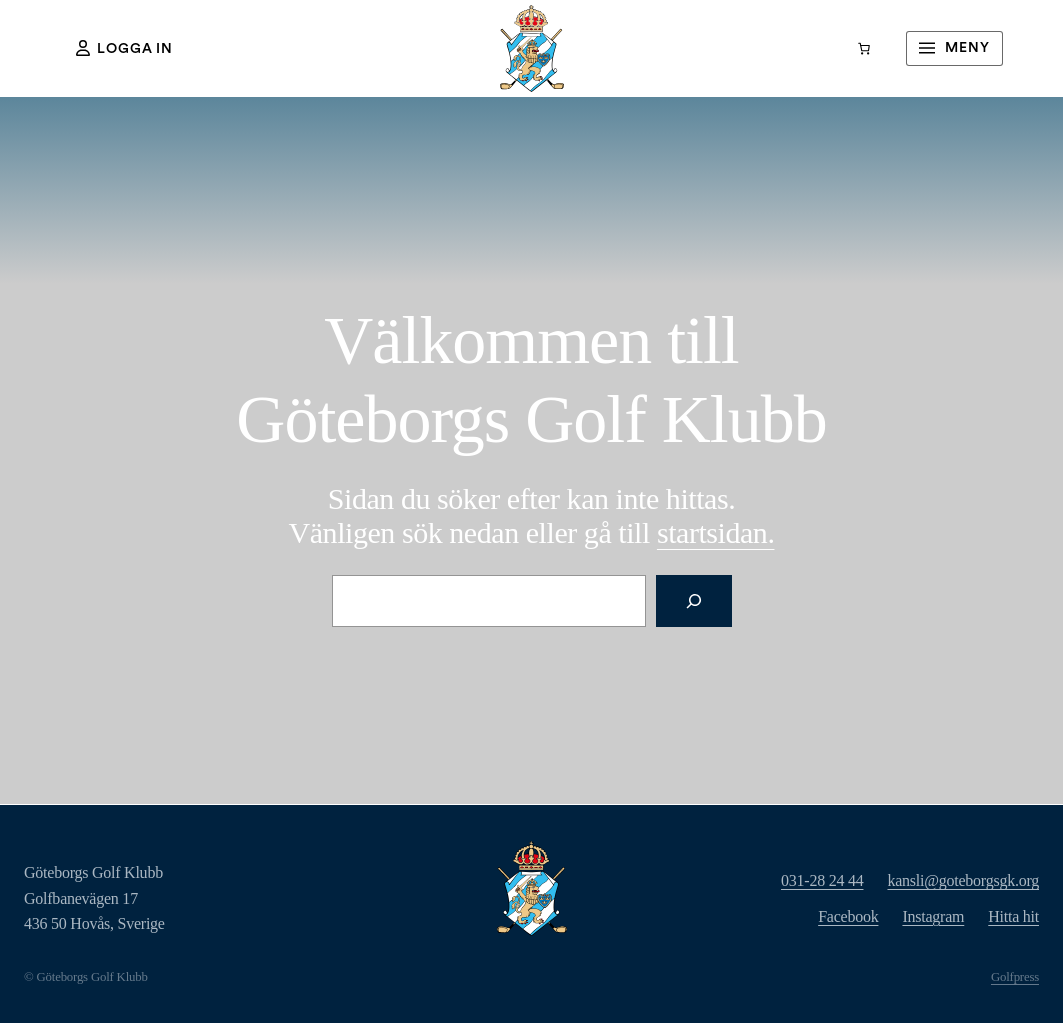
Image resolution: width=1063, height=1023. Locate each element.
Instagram (933, 916)
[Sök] (694, 601)
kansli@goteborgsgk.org (963, 880)
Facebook (848, 916)
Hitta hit (1013, 916)
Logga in (124, 48)
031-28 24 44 (822, 880)
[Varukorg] (864, 48)
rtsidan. (716, 532)
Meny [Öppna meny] (952, 48)
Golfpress (1015, 977)
